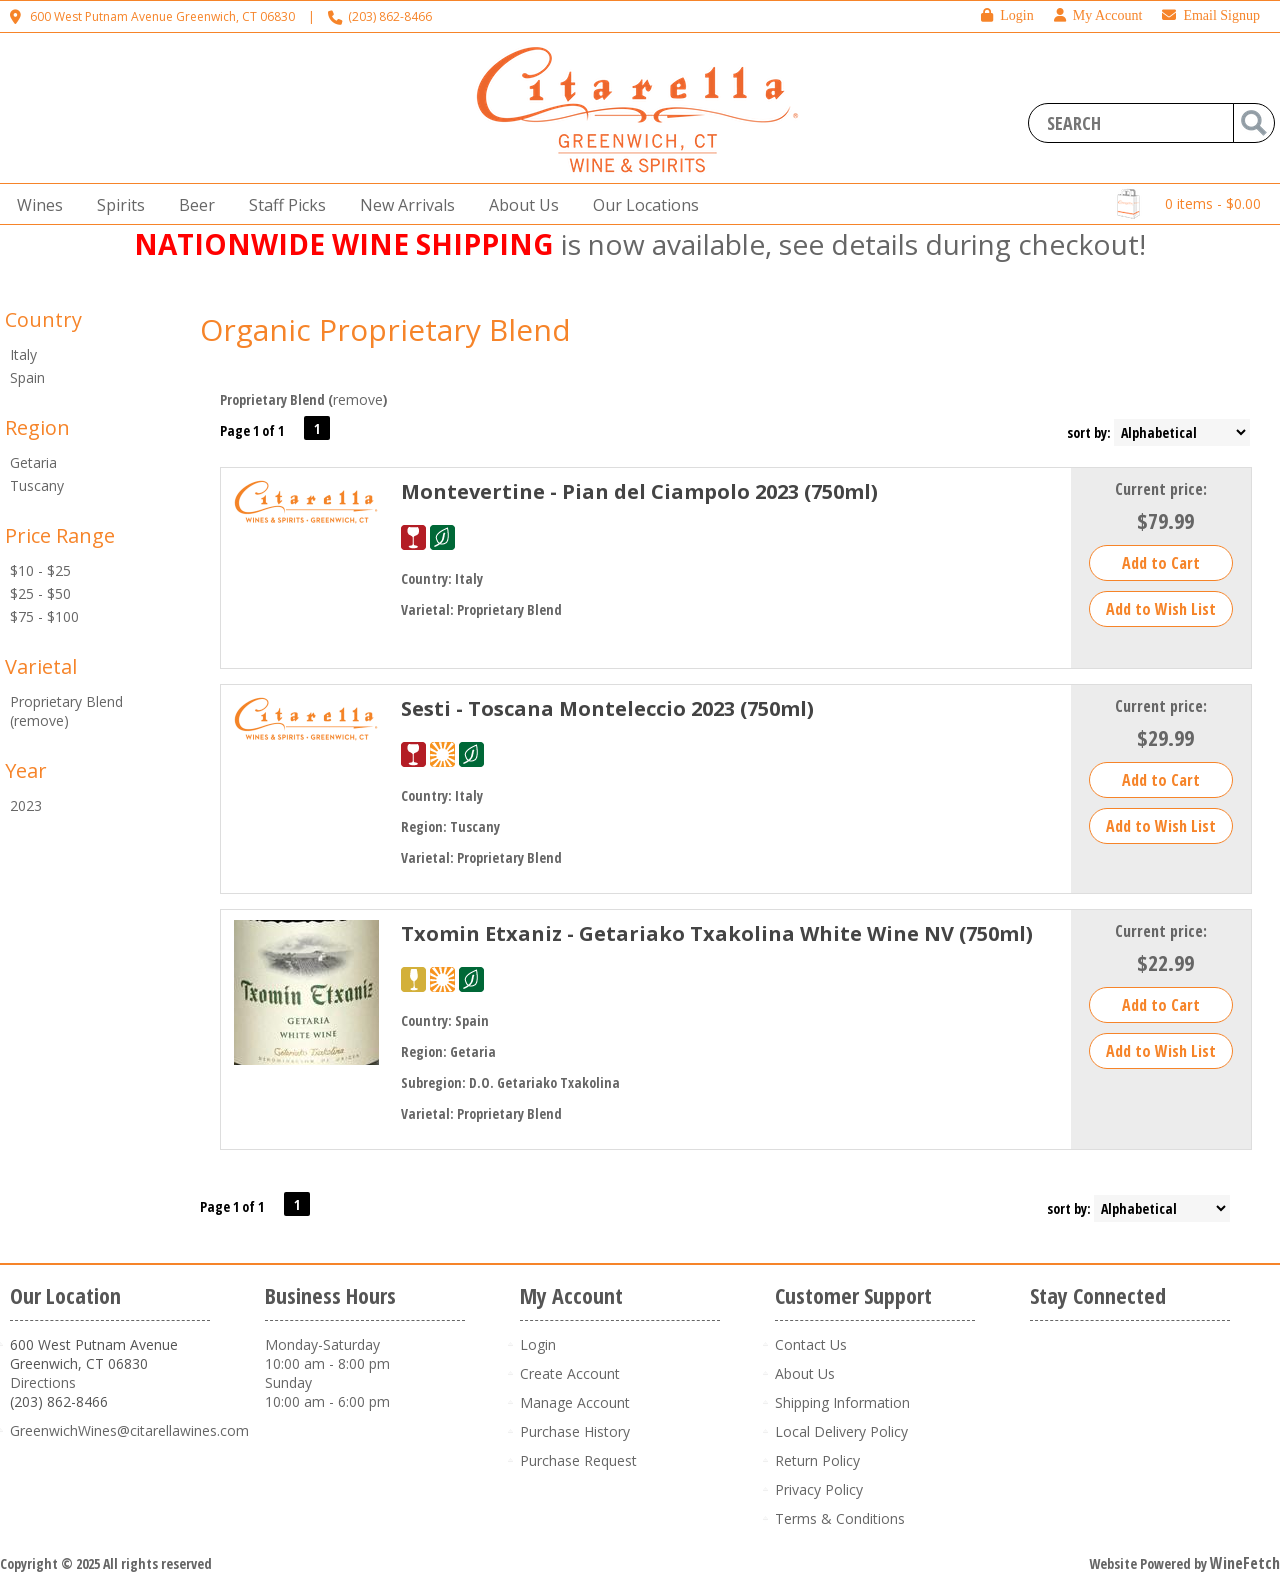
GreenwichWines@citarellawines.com (129, 1430)
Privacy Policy (819, 1489)
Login (1007, 15)
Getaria (33, 462)
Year (26, 770)
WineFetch (1245, 1563)
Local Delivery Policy (841, 1431)
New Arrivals (407, 205)
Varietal (41, 666)
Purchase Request (578, 1460)
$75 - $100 (44, 616)
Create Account (570, 1373)
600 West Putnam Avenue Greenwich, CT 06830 (162, 16)
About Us (518, 205)
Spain (27, 377)
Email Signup (1211, 15)
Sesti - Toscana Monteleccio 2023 (607, 708)
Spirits (115, 205)
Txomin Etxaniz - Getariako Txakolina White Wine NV (717, 933)
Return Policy (817, 1460)
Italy (23, 354)
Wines (34, 205)
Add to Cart (1161, 563)
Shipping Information (842, 1402)
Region (37, 427)
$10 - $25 (40, 570)
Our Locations (640, 205)
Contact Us (811, 1344)
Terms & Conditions (840, 1518)
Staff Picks (287, 205)
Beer (191, 205)
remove (358, 399)
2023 (26, 805)
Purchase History (575, 1431)
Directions (43, 1382)
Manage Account (575, 1402)
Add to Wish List (1161, 609)
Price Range (60, 535)
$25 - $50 (40, 593)
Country (43, 319)
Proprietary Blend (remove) (66, 711)
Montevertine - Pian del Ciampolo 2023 (639, 491)
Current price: (1161, 489)
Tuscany (37, 485)
